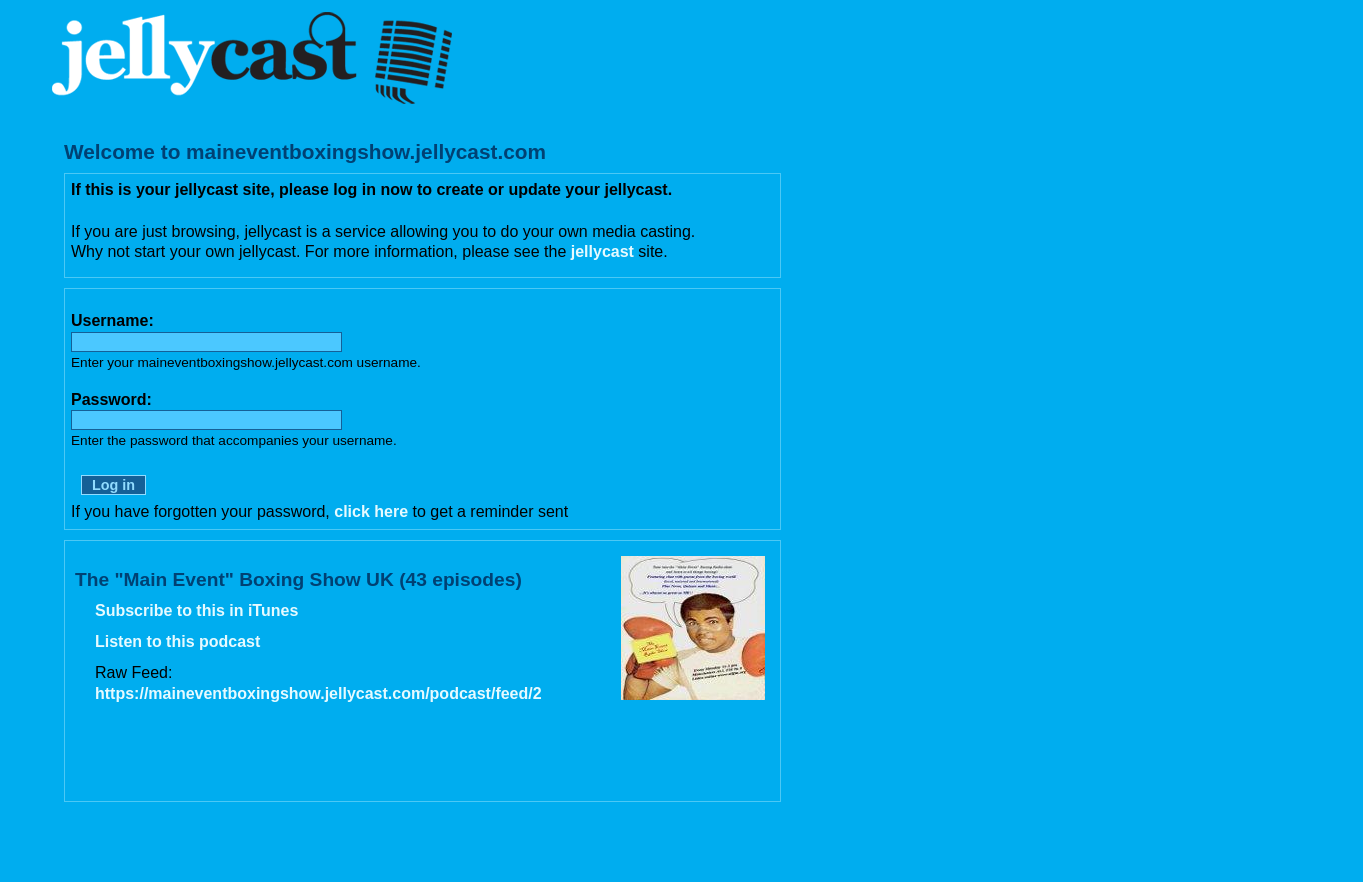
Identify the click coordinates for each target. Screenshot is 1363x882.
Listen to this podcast (177, 641)
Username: (112, 320)
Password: (111, 399)
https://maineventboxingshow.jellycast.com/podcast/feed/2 (318, 693)
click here (371, 511)
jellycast (602, 251)
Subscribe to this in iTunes (196, 610)
